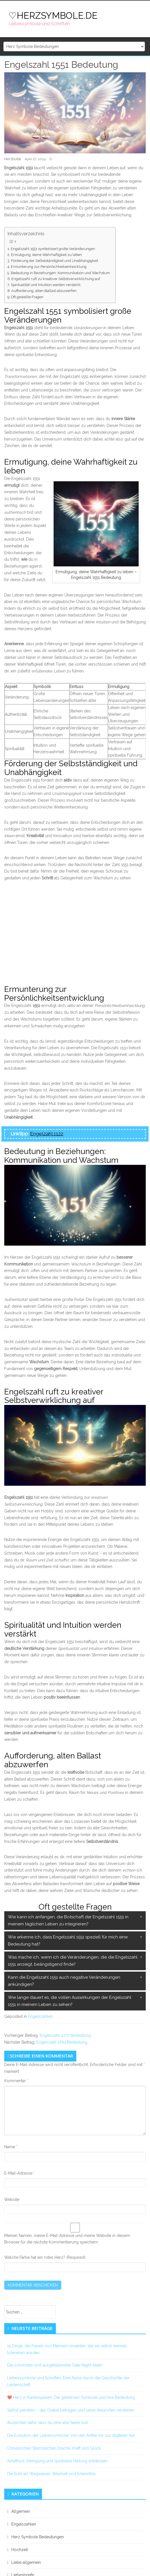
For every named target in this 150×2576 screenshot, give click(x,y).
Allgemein (20, 2511)
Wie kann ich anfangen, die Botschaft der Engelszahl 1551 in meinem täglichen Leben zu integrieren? (68, 1920)
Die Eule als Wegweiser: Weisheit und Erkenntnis (51, 2473)
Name (11, 2147)
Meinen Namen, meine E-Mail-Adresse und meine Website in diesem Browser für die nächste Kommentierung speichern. (67, 2239)
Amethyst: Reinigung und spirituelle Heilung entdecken (57, 2461)
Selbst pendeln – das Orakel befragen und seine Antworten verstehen (70, 2410)
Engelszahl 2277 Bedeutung (65, 2035)
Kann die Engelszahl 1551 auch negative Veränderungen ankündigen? (64, 1981)
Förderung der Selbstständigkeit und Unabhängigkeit (54, 261)
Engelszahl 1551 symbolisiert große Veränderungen (53, 249)
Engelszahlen (40, 2016)
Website (11, 2199)
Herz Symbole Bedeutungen (37, 2537)
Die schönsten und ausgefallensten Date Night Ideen (55, 2365)
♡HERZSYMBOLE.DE (53, 15)
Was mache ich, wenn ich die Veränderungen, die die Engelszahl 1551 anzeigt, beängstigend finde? (73, 1961)
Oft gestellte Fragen (27, 297)
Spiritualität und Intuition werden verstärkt (46, 285)
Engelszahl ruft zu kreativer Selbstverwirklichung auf (55, 279)
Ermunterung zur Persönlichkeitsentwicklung (48, 266)
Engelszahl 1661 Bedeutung (61, 2042)
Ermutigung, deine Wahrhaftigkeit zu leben (46, 255)
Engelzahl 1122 (46, 1133)
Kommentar (16, 2080)
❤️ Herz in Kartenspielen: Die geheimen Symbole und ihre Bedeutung (71, 2397)
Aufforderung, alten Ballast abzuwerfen (44, 291)
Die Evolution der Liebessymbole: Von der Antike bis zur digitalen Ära (71, 2435)
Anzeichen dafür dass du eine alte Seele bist (47, 2422)
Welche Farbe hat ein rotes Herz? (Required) (44, 2257)
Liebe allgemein (26, 2562)
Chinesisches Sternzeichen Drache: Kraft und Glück (54, 2448)
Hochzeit (19, 2549)
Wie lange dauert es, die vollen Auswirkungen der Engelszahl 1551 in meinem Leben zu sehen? (69, 2001)
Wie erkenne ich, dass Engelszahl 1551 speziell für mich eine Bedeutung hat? (68, 1940)
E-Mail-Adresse (19, 2173)
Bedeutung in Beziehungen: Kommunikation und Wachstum (60, 273)
